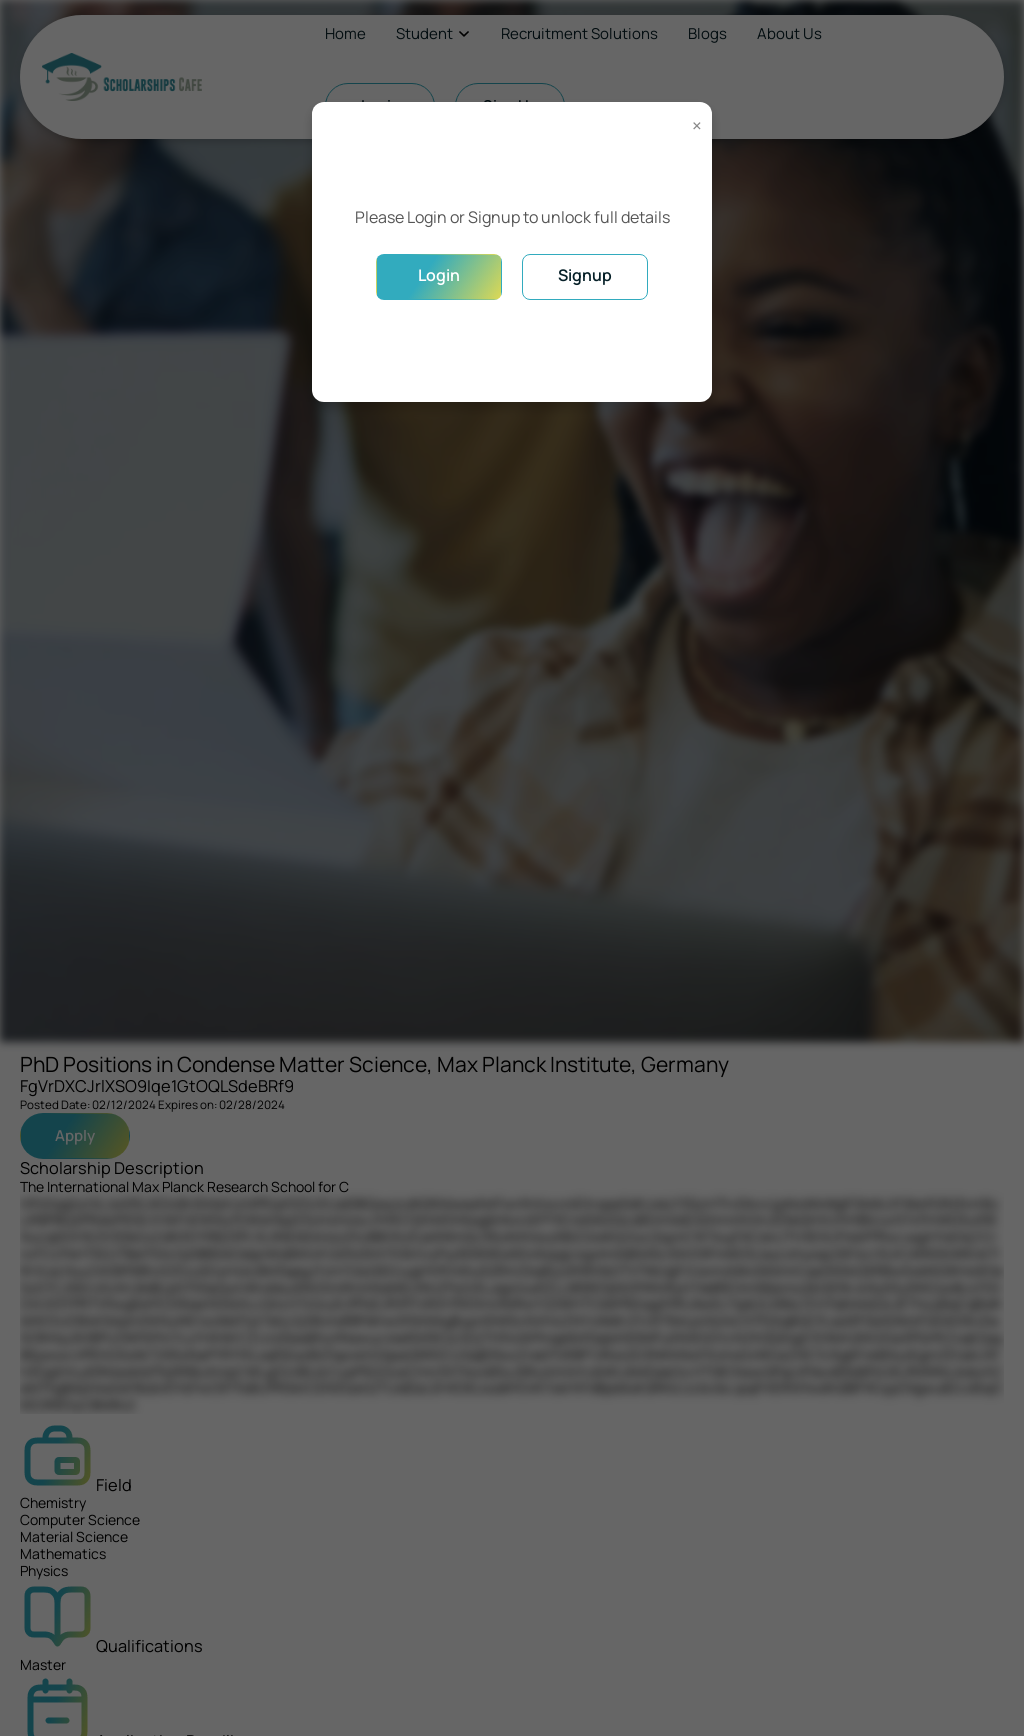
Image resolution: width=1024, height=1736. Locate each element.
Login (439, 275)
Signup (585, 275)
